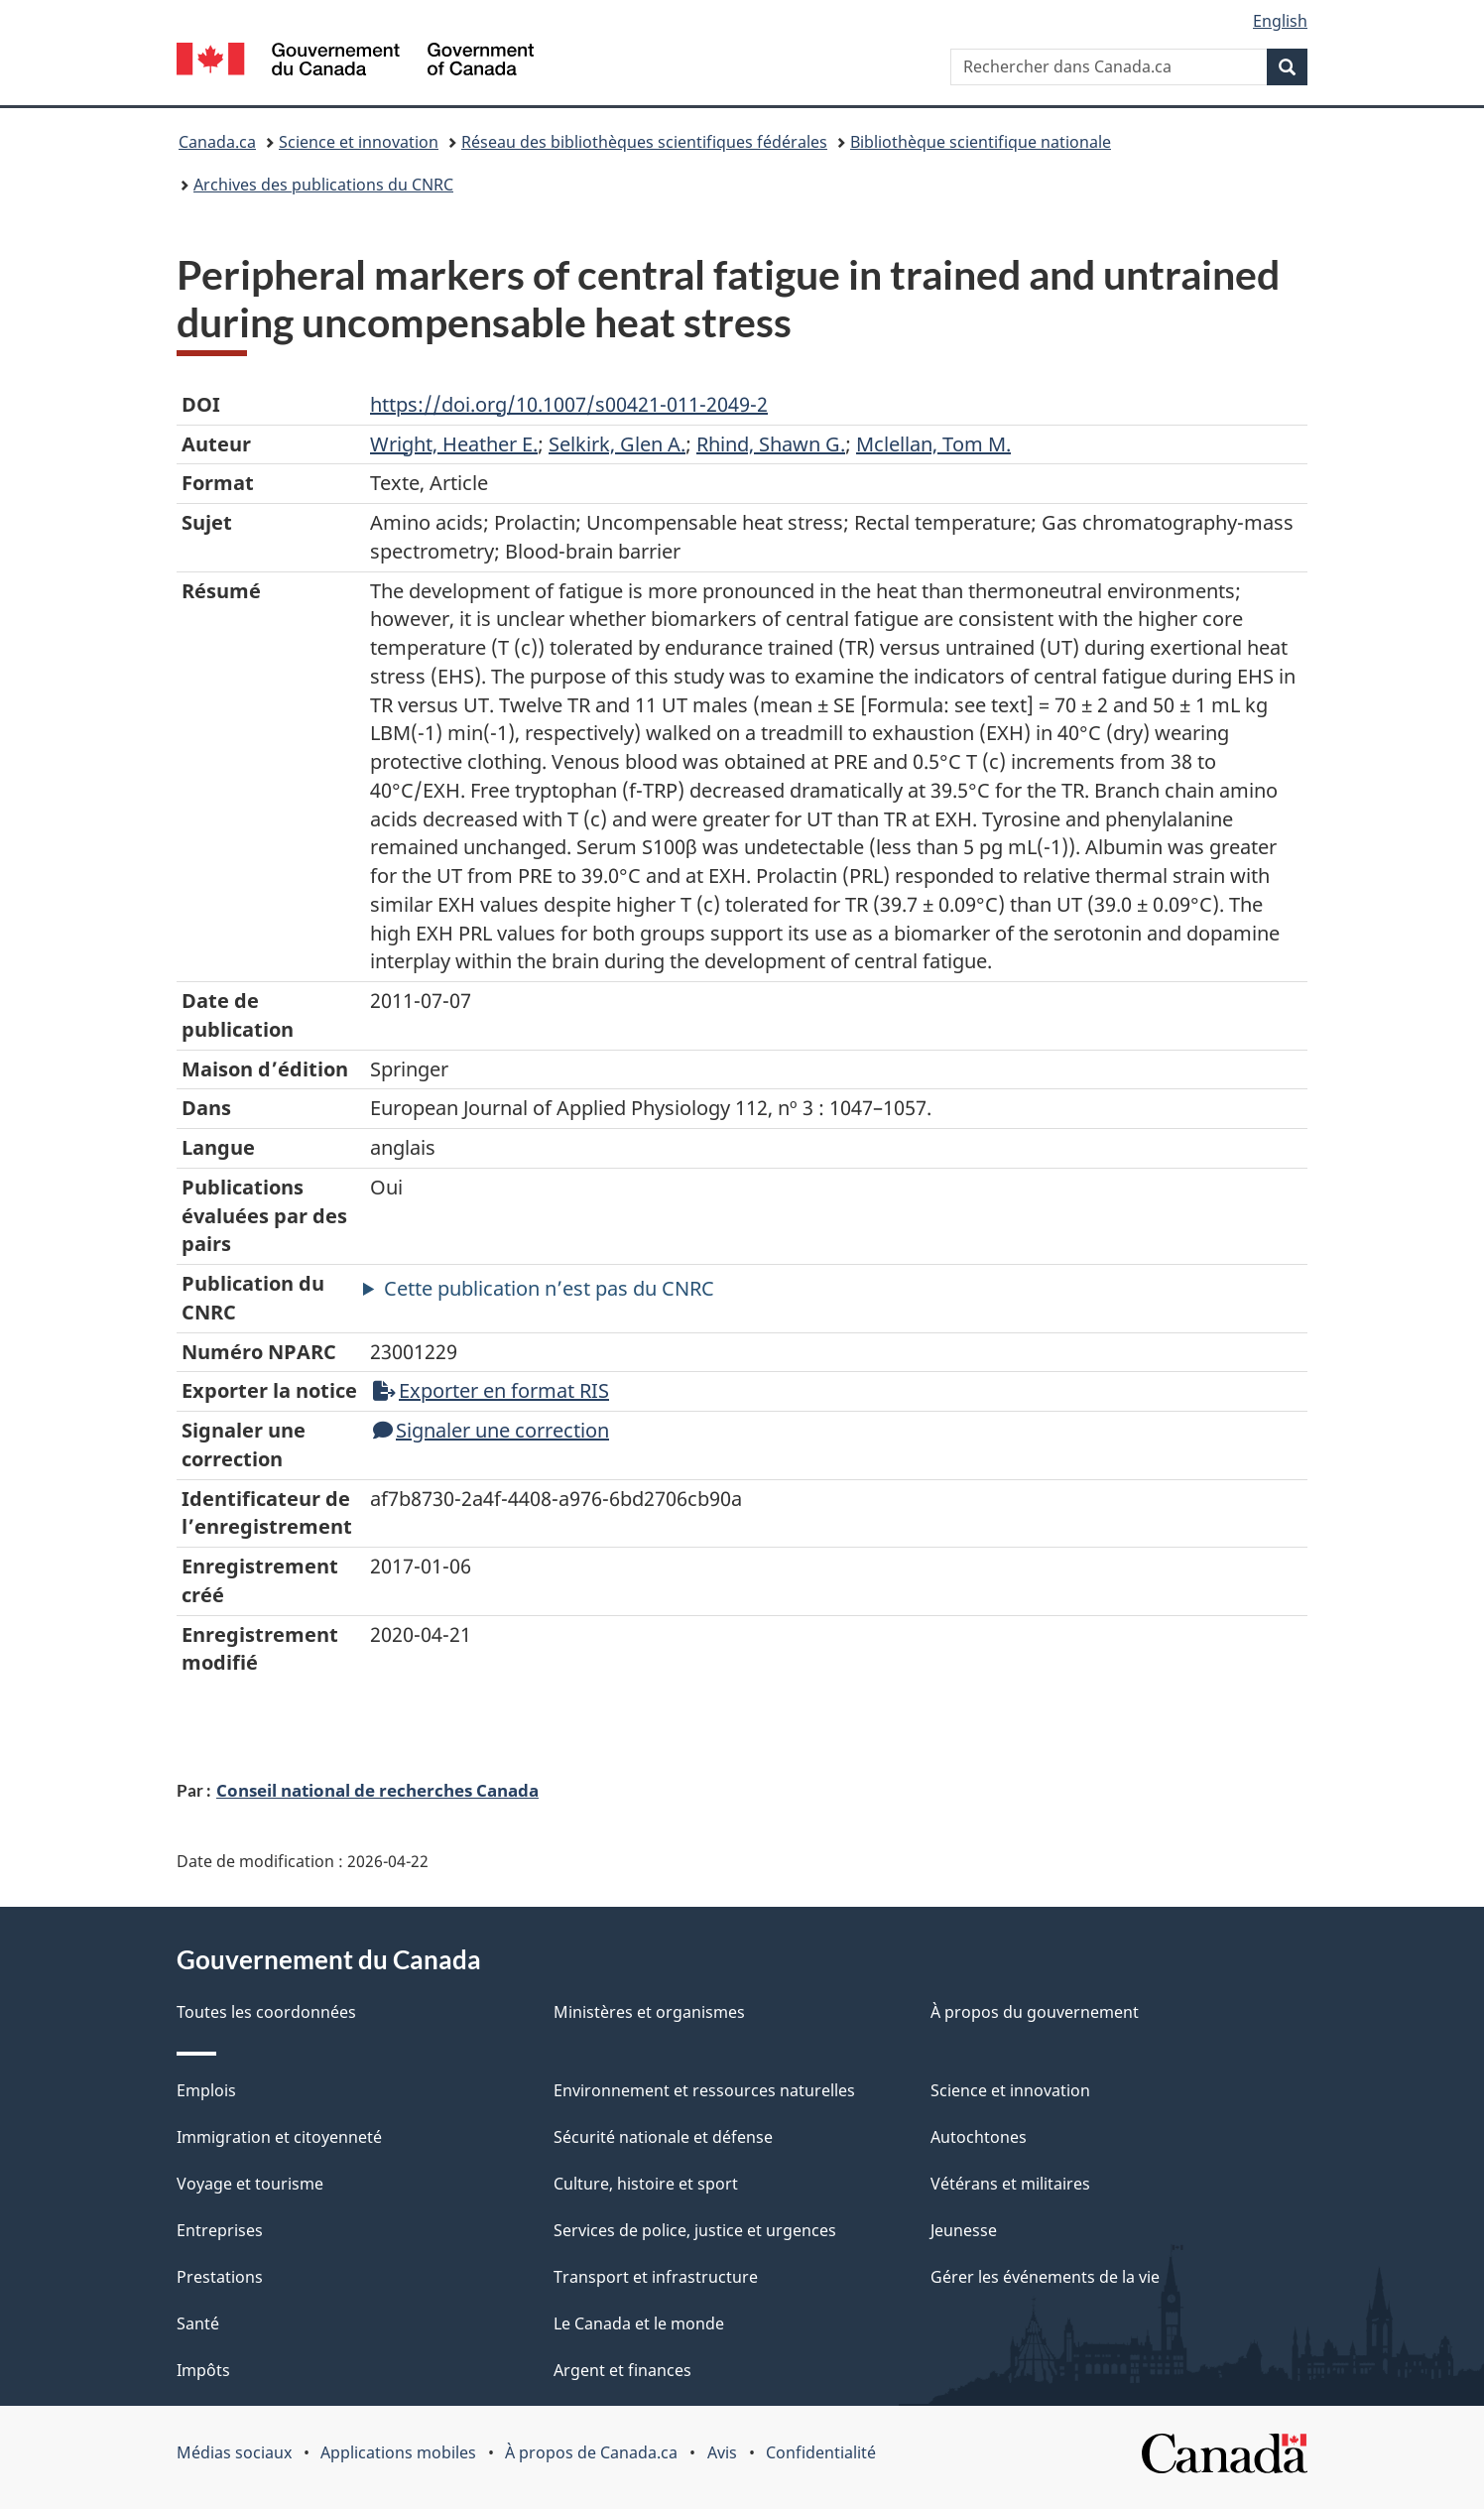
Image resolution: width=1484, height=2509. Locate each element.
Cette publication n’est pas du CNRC (549, 1288)
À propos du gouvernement (1034, 2012)
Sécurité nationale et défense (663, 2137)
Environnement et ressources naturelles (704, 2090)
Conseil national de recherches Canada (377, 1790)
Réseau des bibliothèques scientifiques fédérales (644, 142)
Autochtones (978, 2137)
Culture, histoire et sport (646, 2184)
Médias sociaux (234, 2452)
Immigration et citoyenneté (279, 2137)
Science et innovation (358, 142)
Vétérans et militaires (1010, 2184)
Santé (198, 2323)
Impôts (203, 2370)
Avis (722, 2452)
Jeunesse (963, 2230)
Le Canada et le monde (639, 2323)
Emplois (206, 2090)
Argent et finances (622, 2370)
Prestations (220, 2277)
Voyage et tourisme (250, 2184)
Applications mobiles (398, 2452)
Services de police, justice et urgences (695, 2230)
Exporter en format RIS (491, 1390)
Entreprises (220, 2230)
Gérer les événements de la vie (1045, 2277)
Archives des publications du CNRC (323, 184)
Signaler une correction (491, 1430)
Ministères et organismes (649, 2012)
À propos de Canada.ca (591, 2452)
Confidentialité (821, 2452)
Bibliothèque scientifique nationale (980, 142)
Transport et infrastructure (656, 2277)
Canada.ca (217, 142)
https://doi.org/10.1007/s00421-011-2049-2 (569, 404)
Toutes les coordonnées (266, 2012)
